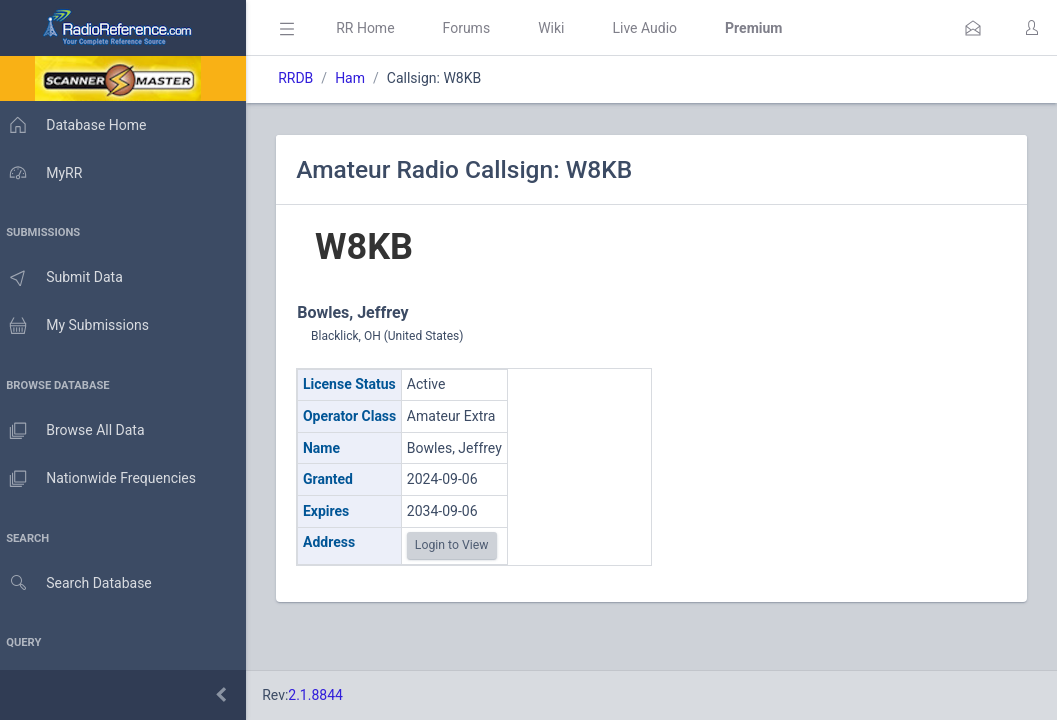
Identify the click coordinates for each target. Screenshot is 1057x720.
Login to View (462, 545)
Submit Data (66, 278)
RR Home (375, 28)
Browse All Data (77, 431)
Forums (476, 28)
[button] (973, 28)
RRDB (305, 78)
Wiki (561, 28)
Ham (360, 78)
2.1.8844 (325, 695)
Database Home (78, 125)
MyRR (46, 173)
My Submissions (79, 326)
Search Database (81, 583)
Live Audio (654, 28)
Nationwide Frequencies (103, 479)
